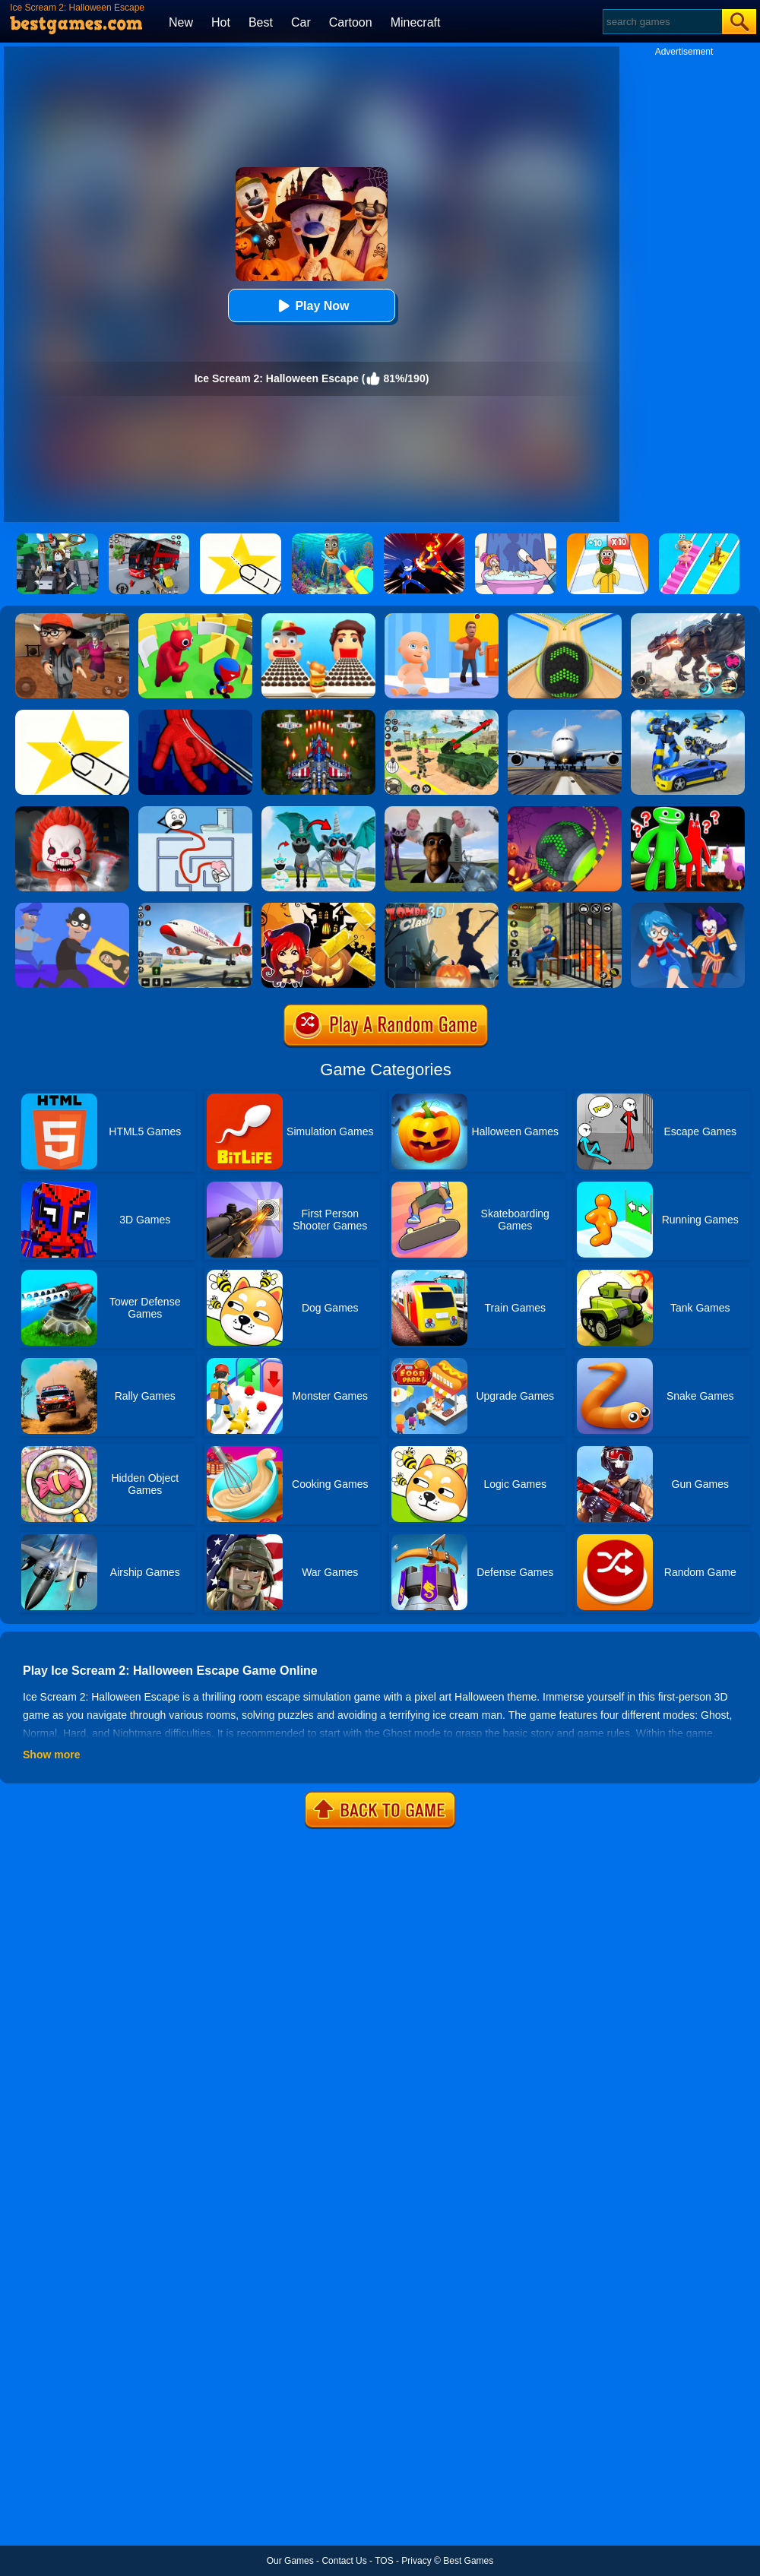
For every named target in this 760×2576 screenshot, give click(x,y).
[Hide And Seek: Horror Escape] (688, 908)
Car (301, 22)
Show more (51, 1754)
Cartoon (350, 22)
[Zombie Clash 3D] (442, 908)
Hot (220, 22)
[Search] (661, 21)
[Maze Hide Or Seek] (195, 618)
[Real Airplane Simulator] (195, 908)
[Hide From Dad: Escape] (442, 618)
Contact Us (343, 2560)
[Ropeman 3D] (195, 715)
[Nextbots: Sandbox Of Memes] (442, 811)
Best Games (468, 2560)
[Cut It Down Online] (72, 715)
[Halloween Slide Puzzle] (318, 908)
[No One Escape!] (72, 811)
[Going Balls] (565, 618)
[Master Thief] (72, 908)
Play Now (311, 305)
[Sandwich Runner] (318, 618)
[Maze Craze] (195, 811)
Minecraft (416, 22)
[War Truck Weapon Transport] (442, 715)
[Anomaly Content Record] (318, 811)
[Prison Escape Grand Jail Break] (565, 908)
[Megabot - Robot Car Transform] (688, 715)
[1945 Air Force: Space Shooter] (318, 715)
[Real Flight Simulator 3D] (565, 715)
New (181, 22)
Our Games (290, 2560)
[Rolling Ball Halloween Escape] (565, 811)
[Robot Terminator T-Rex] (688, 618)
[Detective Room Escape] (72, 618)
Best (261, 22)
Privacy (416, 2560)
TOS (384, 2560)
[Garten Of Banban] (688, 811)
